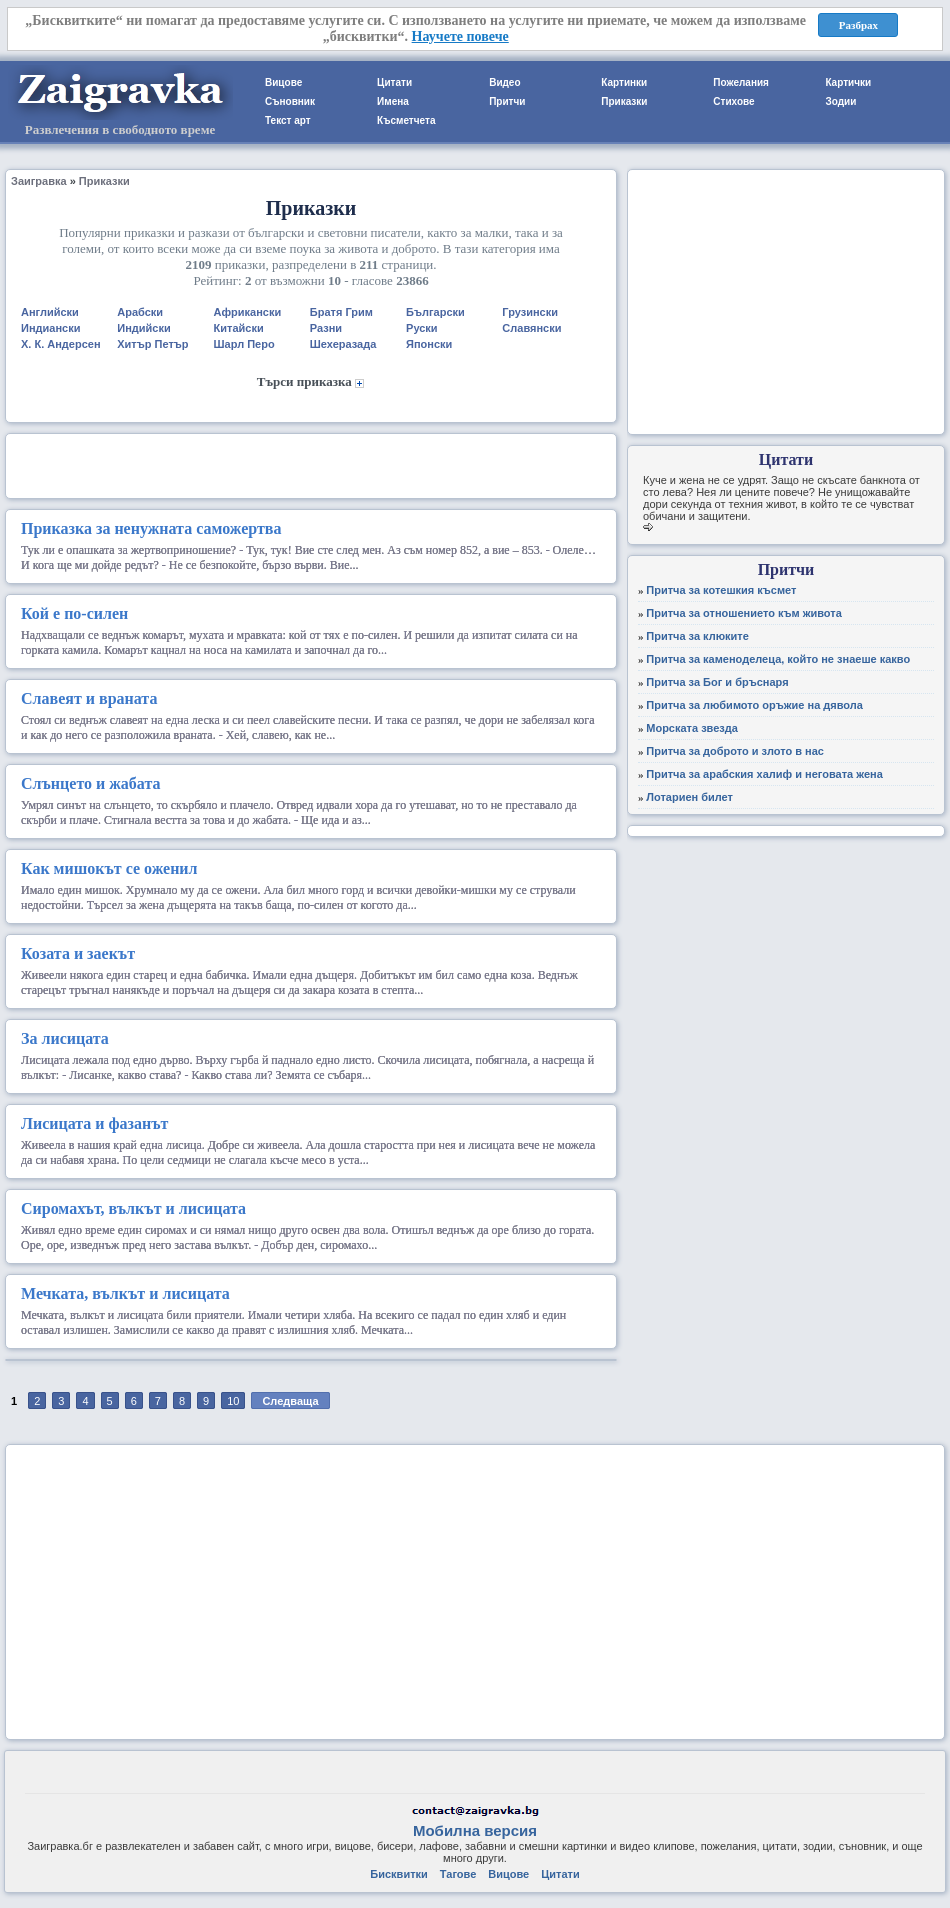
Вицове (283, 82)
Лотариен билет (689, 797)
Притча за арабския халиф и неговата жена (764, 774)
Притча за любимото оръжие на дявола (754, 705)
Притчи (507, 101)
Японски (429, 344)
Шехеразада (343, 344)
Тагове (458, 1874)
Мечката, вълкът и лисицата (125, 1293)
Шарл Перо (244, 344)
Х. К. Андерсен (61, 344)
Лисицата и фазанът (94, 1123)
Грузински (530, 312)
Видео (504, 82)
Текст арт (288, 120)
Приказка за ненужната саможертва (151, 528)
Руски (422, 328)
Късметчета (406, 120)
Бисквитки (398, 1874)
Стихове (733, 101)
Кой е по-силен (74, 613)
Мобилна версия (475, 1830)
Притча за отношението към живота (744, 613)
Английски (50, 312)
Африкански (248, 312)
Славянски (531, 328)
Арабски (140, 312)
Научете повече (460, 36)
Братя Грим (341, 312)
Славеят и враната (89, 698)
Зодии (840, 101)
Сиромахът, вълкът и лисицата (133, 1208)
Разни (326, 328)
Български (435, 312)
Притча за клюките (697, 636)
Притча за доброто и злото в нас (735, 751)
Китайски (239, 328)
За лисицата (65, 1038)
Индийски (143, 328)
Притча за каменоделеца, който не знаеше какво (778, 659)
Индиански (50, 328)
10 (233, 1401)
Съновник (290, 101)
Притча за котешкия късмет (721, 590)
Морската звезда (692, 728)
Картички (848, 82)
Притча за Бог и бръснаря (717, 682)
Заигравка (39, 181)
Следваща (290, 1401)
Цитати (394, 82)
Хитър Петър (152, 344)
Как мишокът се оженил (109, 868)
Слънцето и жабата (91, 783)
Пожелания (741, 82)
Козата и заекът (78, 953)
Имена (393, 101)
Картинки (624, 82)
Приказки (624, 101)
